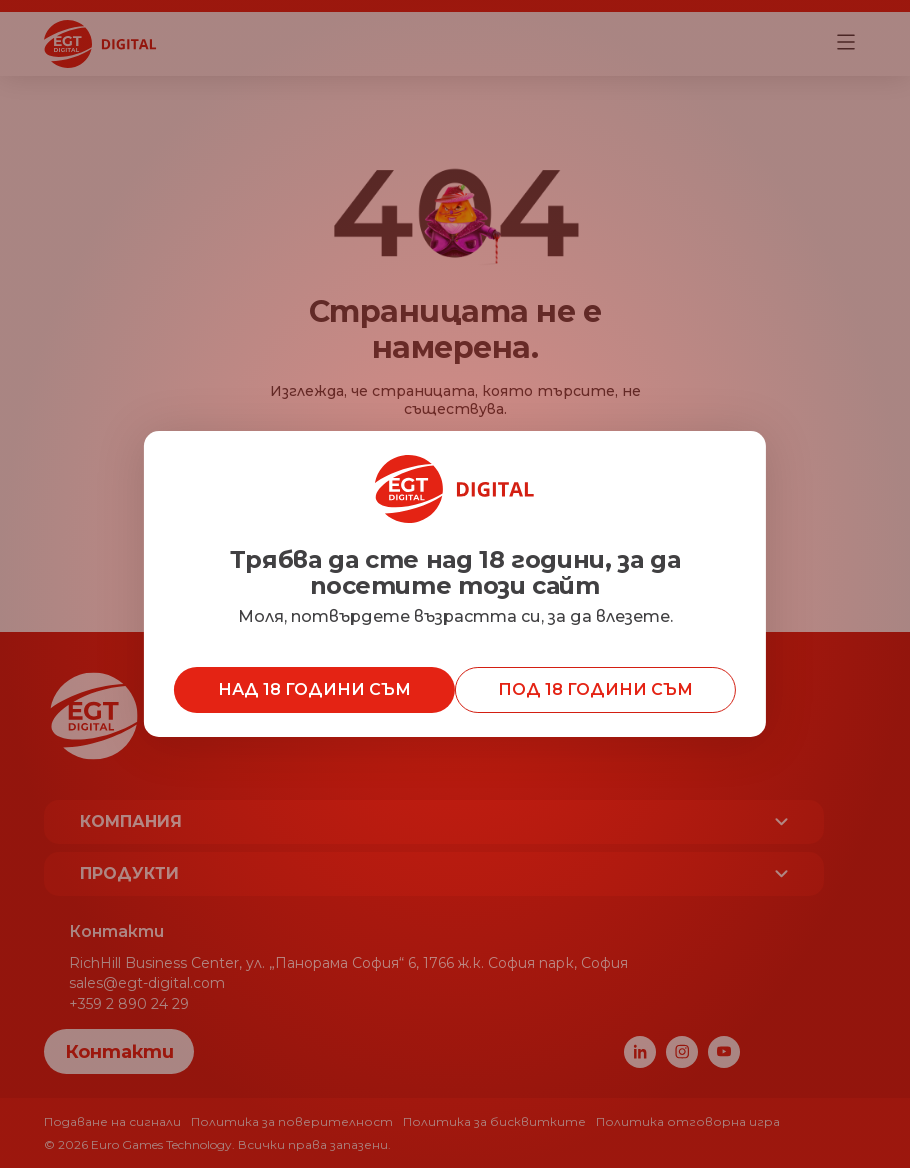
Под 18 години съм (595, 689)
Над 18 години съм (314, 689)
